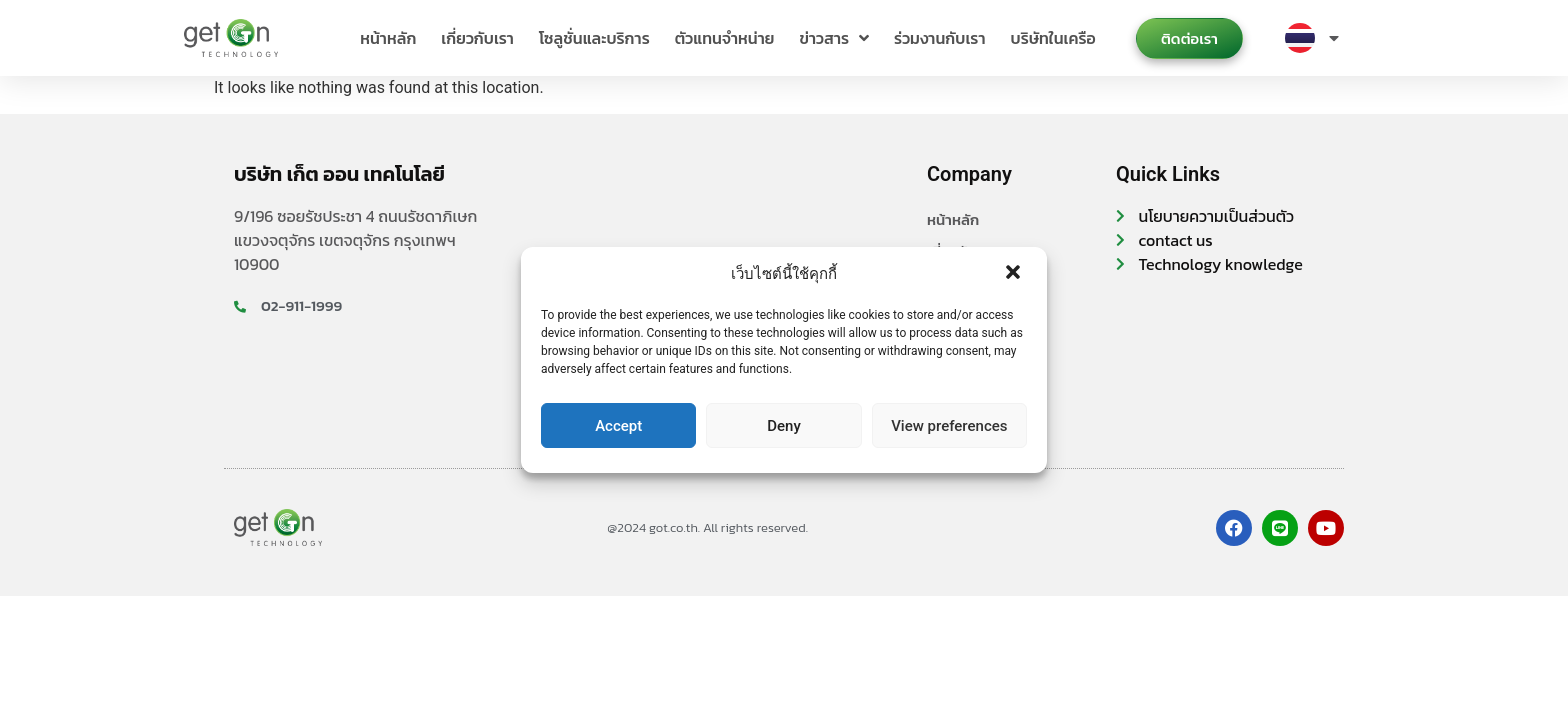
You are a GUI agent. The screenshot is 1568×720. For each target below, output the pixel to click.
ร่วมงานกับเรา (939, 38)
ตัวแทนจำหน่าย (725, 38)
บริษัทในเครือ (1053, 38)
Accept (618, 426)
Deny (784, 426)
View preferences (949, 426)
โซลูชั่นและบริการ (594, 38)
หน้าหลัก (388, 38)
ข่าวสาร (834, 38)
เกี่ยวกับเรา (477, 38)
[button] (1015, 274)
